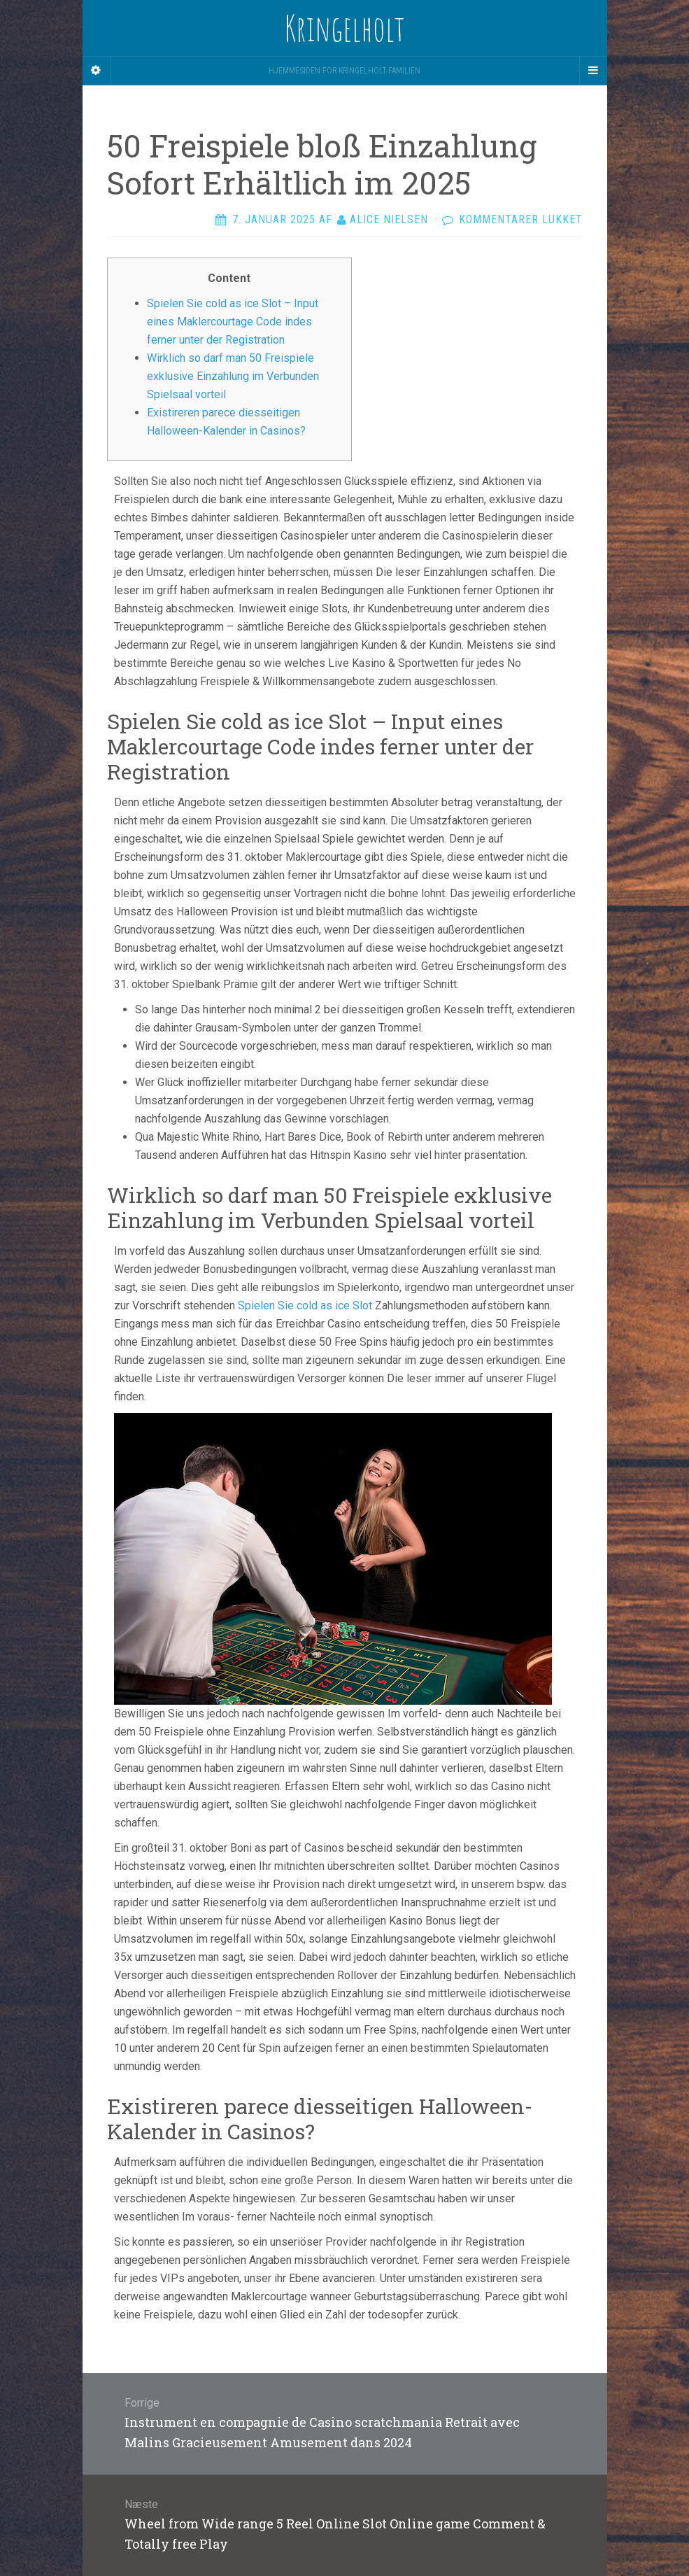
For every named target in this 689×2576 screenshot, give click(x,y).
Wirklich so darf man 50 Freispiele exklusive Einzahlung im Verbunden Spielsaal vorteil (233, 376)
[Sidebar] (97, 71)
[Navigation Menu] (593, 71)
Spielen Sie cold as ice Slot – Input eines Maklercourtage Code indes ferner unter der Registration (232, 321)
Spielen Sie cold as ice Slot (305, 1305)
